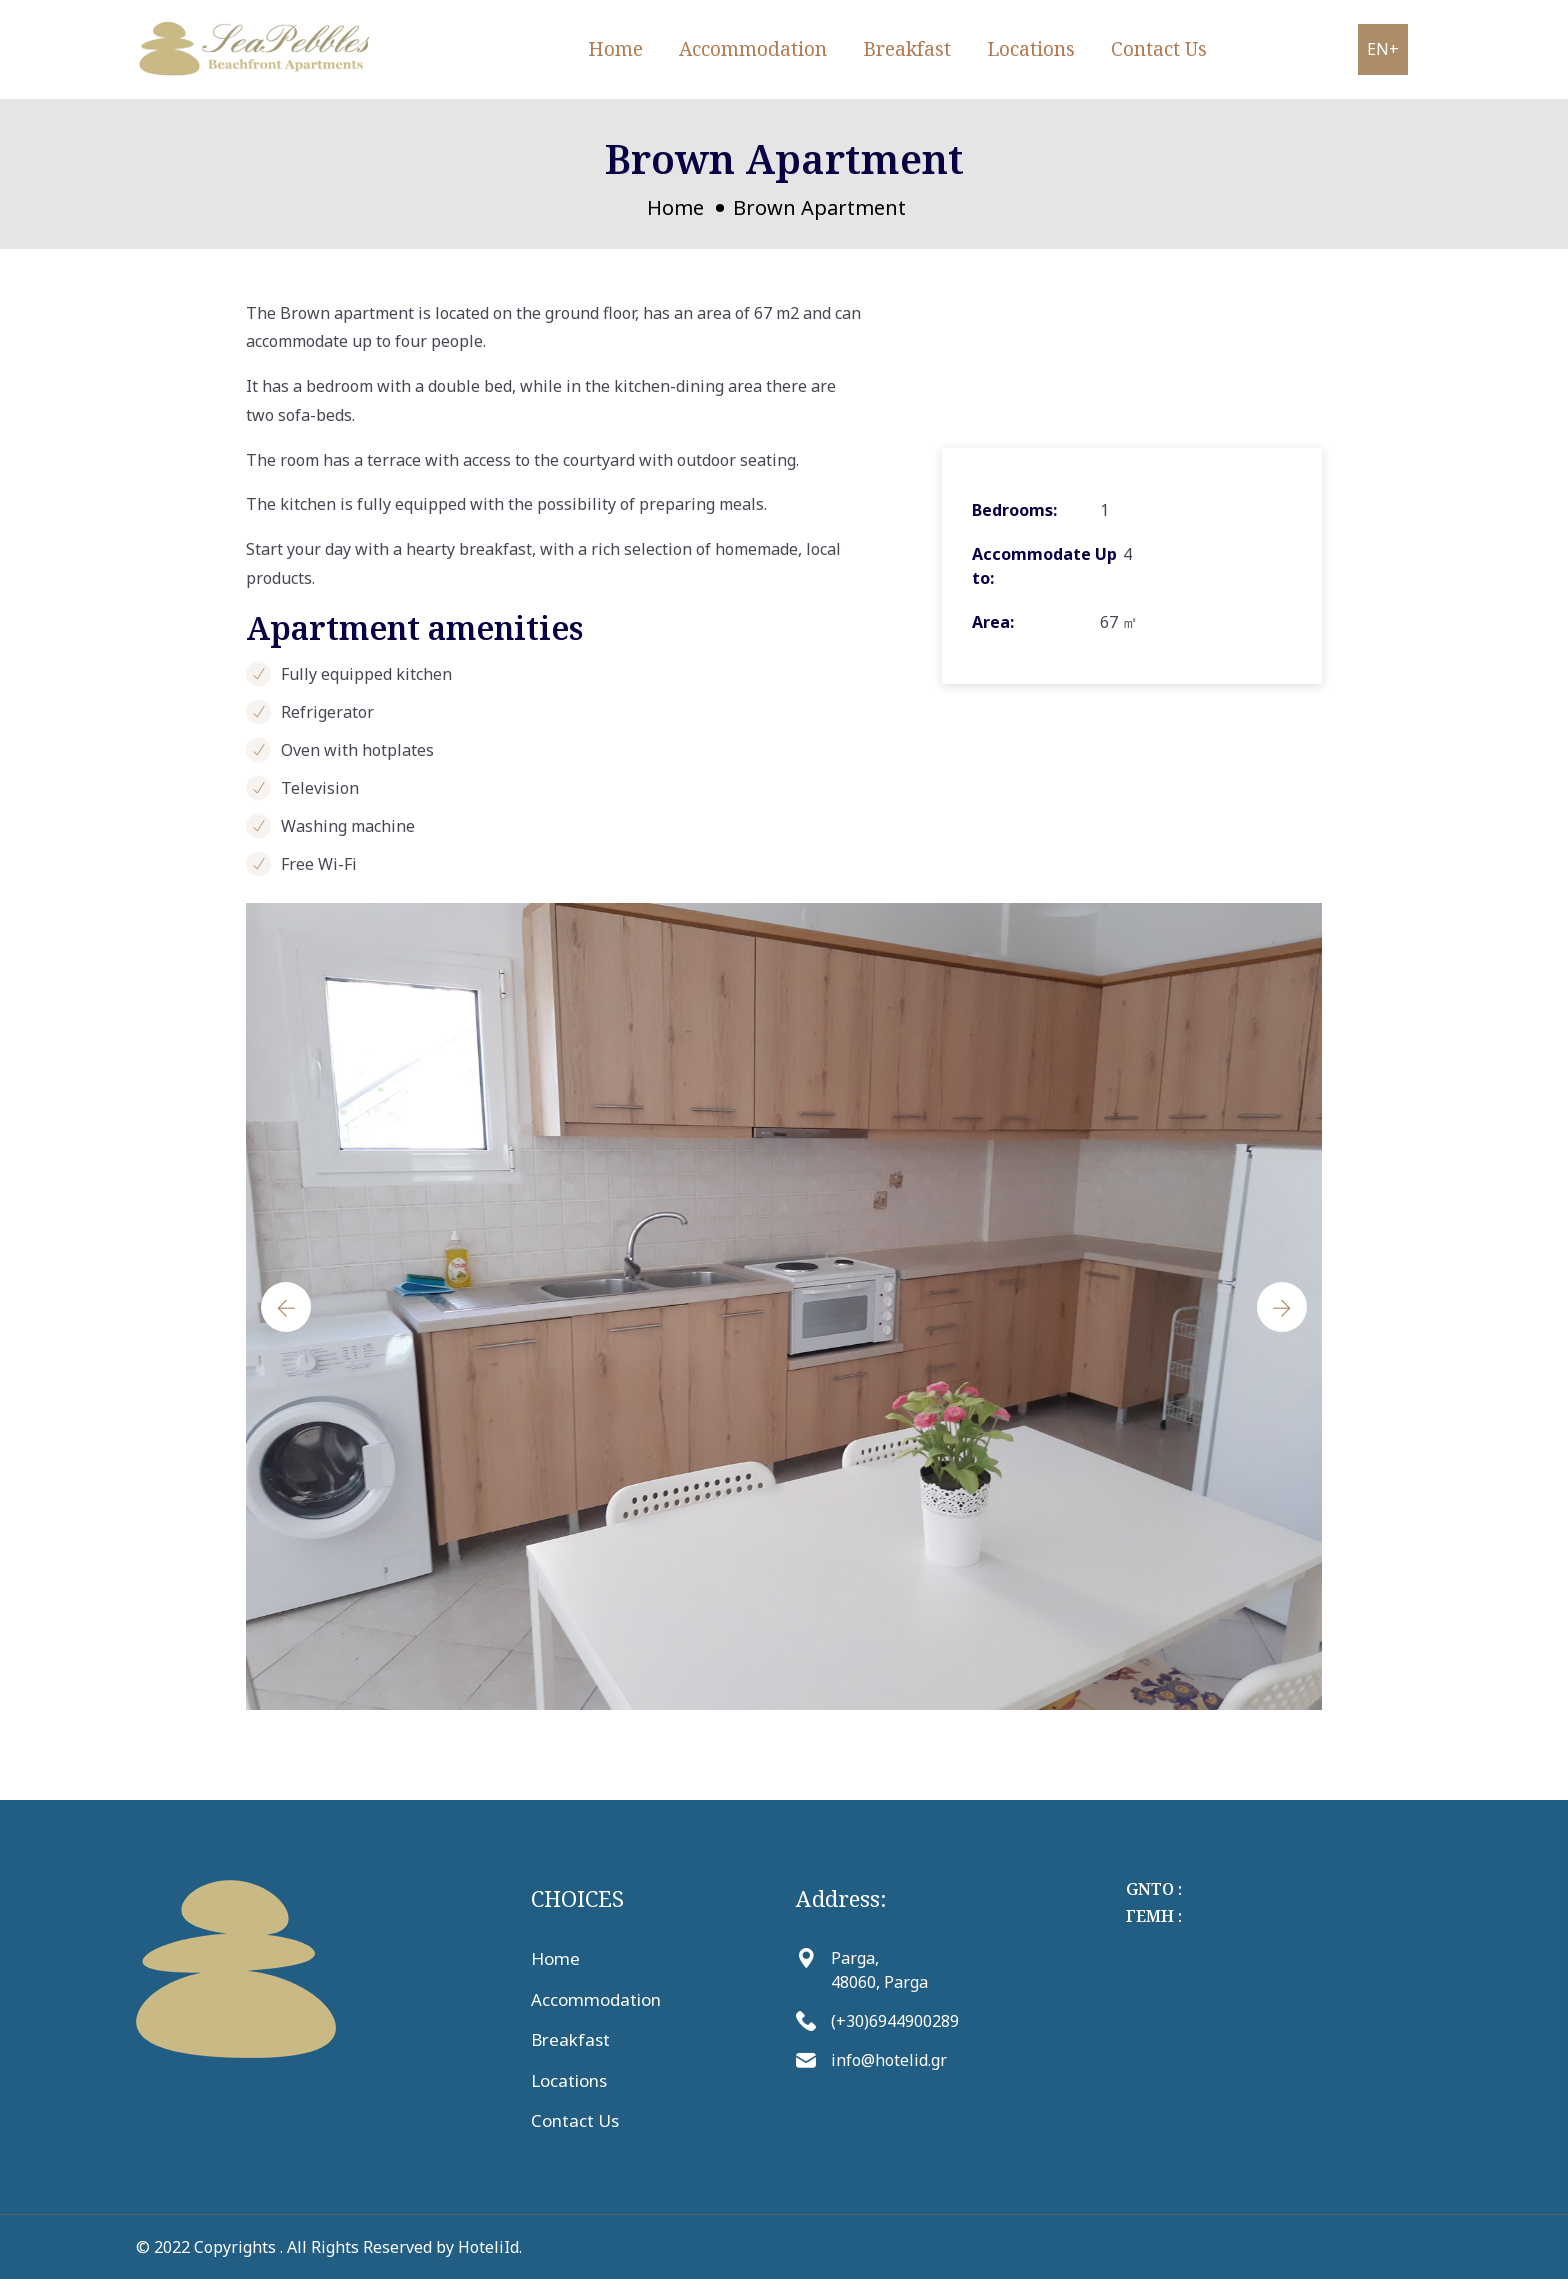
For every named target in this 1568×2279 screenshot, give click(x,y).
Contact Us (1159, 49)
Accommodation (753, 49)
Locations (1031, 49)
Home (615, 49)
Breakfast (907, 49)
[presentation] (286, 1307)
